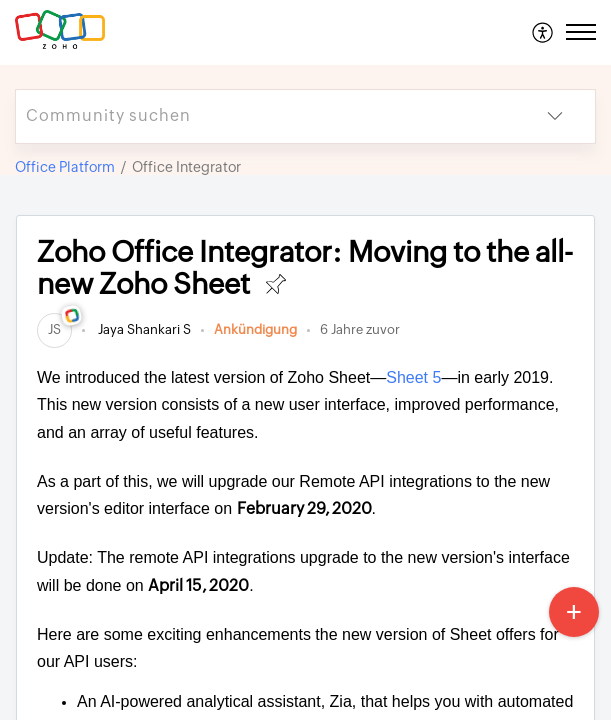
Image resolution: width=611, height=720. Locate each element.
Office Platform (65, 167)
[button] (543, 32)
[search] (265, 116)
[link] (54, 329)
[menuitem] (543, 32)
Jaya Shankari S (143, 329)
